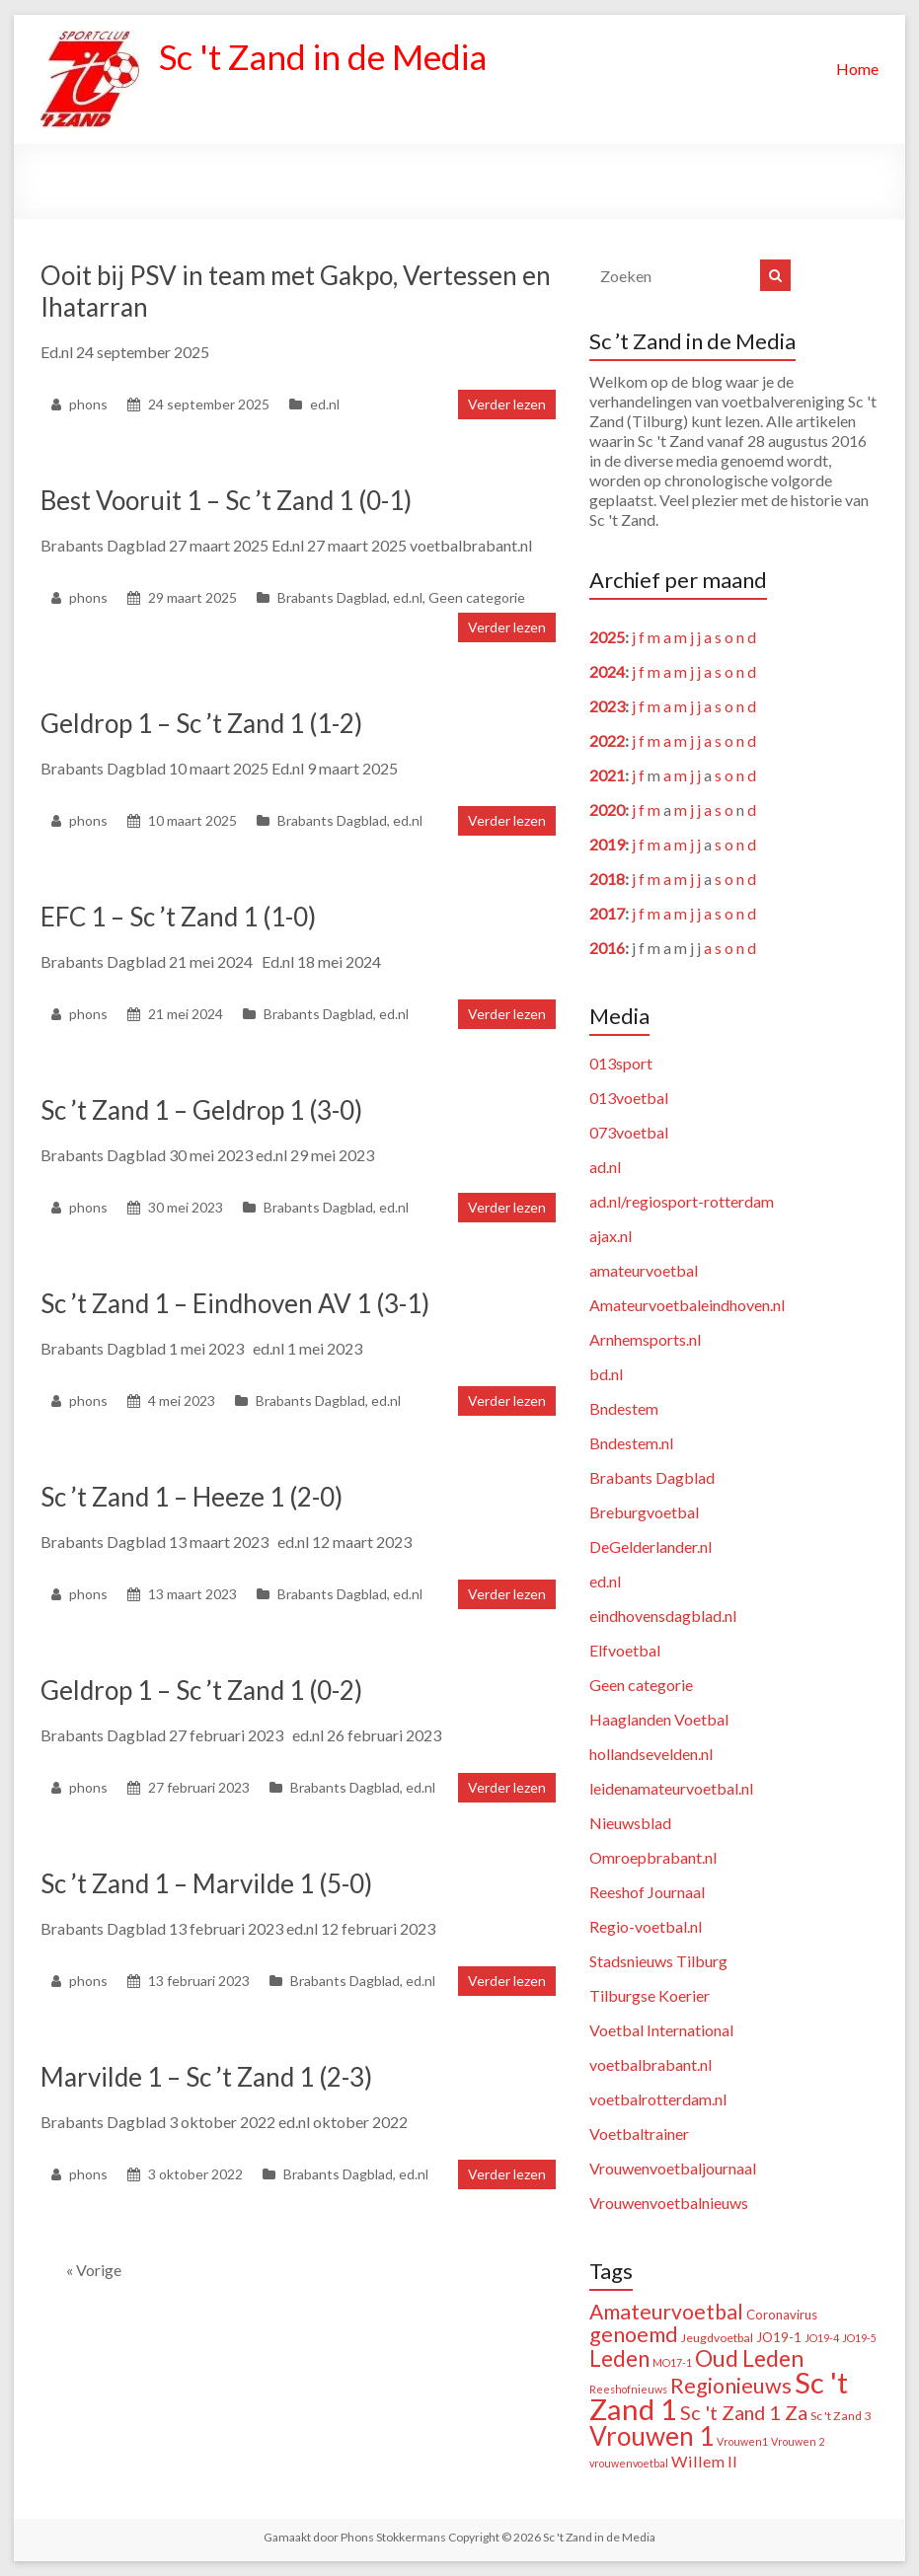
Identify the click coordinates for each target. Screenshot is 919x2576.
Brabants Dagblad (332, 597)
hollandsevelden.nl (651, 1753)
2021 (607, 775)
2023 (607, 706)
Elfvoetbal (624, 1650)
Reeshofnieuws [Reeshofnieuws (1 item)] (628, 2389)
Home (857, 68)
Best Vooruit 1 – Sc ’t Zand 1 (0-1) (226, 500)
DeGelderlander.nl (650, 1546)
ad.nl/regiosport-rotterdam (681, 1201)
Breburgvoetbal (644, 1512)
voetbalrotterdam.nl (658, 2099)
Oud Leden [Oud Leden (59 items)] (749, 2358)
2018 (607, 878)
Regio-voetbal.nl (645, 1926)
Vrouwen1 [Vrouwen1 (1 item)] (742, 2441)
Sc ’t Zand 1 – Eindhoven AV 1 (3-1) (234, 1303)
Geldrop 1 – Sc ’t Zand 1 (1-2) (201, 723)
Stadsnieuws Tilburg (658, 1960)
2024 (607, 671)
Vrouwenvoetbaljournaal (672, 2168)
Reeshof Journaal (647, 1891)
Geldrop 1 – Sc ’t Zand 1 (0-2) (201, 1690)
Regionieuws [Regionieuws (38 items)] (731, 2385)
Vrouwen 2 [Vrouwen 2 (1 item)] (797, 2441)
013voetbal (628, 1097)
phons (88, 404)
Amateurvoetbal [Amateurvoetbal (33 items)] (666, 2311)
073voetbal (628, 1132)
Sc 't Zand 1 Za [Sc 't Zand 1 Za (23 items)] (743, 2412)
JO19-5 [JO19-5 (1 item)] (859, 2337)
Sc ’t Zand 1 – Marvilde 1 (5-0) (206, 1883)
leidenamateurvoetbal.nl (671, 1788)
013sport (620, 1063)
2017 (607, 913)
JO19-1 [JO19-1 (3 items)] (779, 2337)
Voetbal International (661, 2030)
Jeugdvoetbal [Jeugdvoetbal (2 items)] (717, 2337)
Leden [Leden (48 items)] (619, 2358)
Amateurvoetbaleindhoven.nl (687, 1304)
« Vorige (93, 2269)
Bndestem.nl (631, 1443)
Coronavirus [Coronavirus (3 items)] (781, 2314)
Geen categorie (476, 597)
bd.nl (606, 1373)
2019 (607, 844)
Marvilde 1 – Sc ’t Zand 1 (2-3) (206, 2077)
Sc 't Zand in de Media (329, 57)
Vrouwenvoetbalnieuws (668, 2202)
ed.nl (325, 404)
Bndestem (623, 1408)
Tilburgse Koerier (649, 1995)
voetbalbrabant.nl (650, 2064)
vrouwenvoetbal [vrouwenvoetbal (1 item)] (628, 2463)
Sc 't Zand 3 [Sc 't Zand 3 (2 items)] (840, 2415)
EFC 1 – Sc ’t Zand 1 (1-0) (178, 916)
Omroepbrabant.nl (653, 1857)
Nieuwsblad (630, 1822)
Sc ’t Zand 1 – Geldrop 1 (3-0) (201, 1110)
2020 (607, 809)
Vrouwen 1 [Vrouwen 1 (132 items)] (651, 2436)
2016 (607, 947)
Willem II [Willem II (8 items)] (704, 2461)
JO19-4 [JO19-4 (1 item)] (821, 2337)
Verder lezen (507, 404)
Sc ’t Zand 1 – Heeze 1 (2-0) (191, 1496)
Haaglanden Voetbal (658, 1719)
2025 (607, 636)
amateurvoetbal (643, 1270)
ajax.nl (610, 1235)
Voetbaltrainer (639, 2133)
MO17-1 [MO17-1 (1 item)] (672, 2362)
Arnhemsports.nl (645, 1339)
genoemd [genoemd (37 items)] (633, 2334)
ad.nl (605, 1166)
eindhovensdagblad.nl (662, 1615)
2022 (607, 740)
